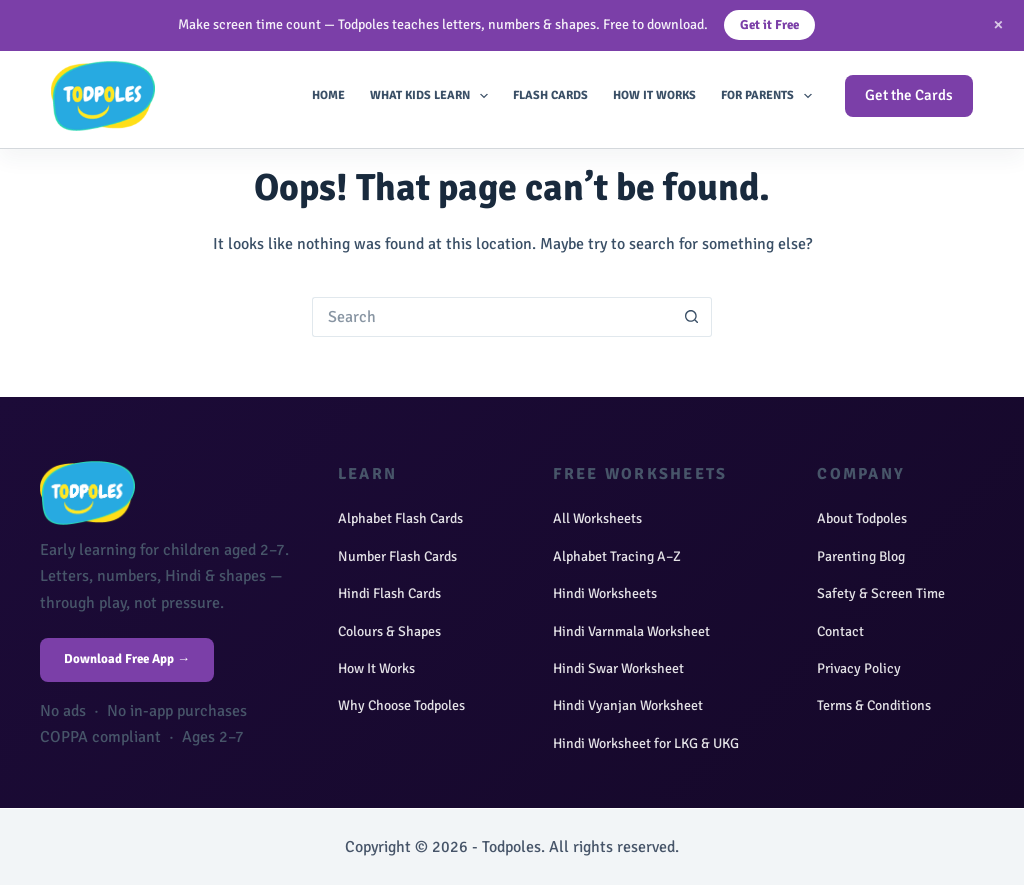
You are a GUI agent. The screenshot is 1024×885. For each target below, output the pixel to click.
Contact (840, 631)
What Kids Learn (433, 96)
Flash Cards (550, 95)
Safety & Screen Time (881, 593)
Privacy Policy (859, 668)
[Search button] (692, 317)
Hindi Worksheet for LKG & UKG (646, 743)
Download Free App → (127, 659)
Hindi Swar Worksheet (618, 668)
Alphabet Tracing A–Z (617, 556)
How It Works (654, 95)
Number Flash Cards (397, 556)
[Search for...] (492, 317)
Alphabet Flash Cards (400, 518)
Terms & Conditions (874, 705)
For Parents (770, 96)
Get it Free (769, 25)
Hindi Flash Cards (389, 593)
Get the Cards (909, 95)
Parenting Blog (861, 556)
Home (328, 95)
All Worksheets (597, 518)
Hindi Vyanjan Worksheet (628, 705)
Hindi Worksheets (605, 593)
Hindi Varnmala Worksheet (631, 631)
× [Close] (998, 24)
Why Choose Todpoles (401, 705)
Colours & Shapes (389, 631)
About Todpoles (862, 518)
